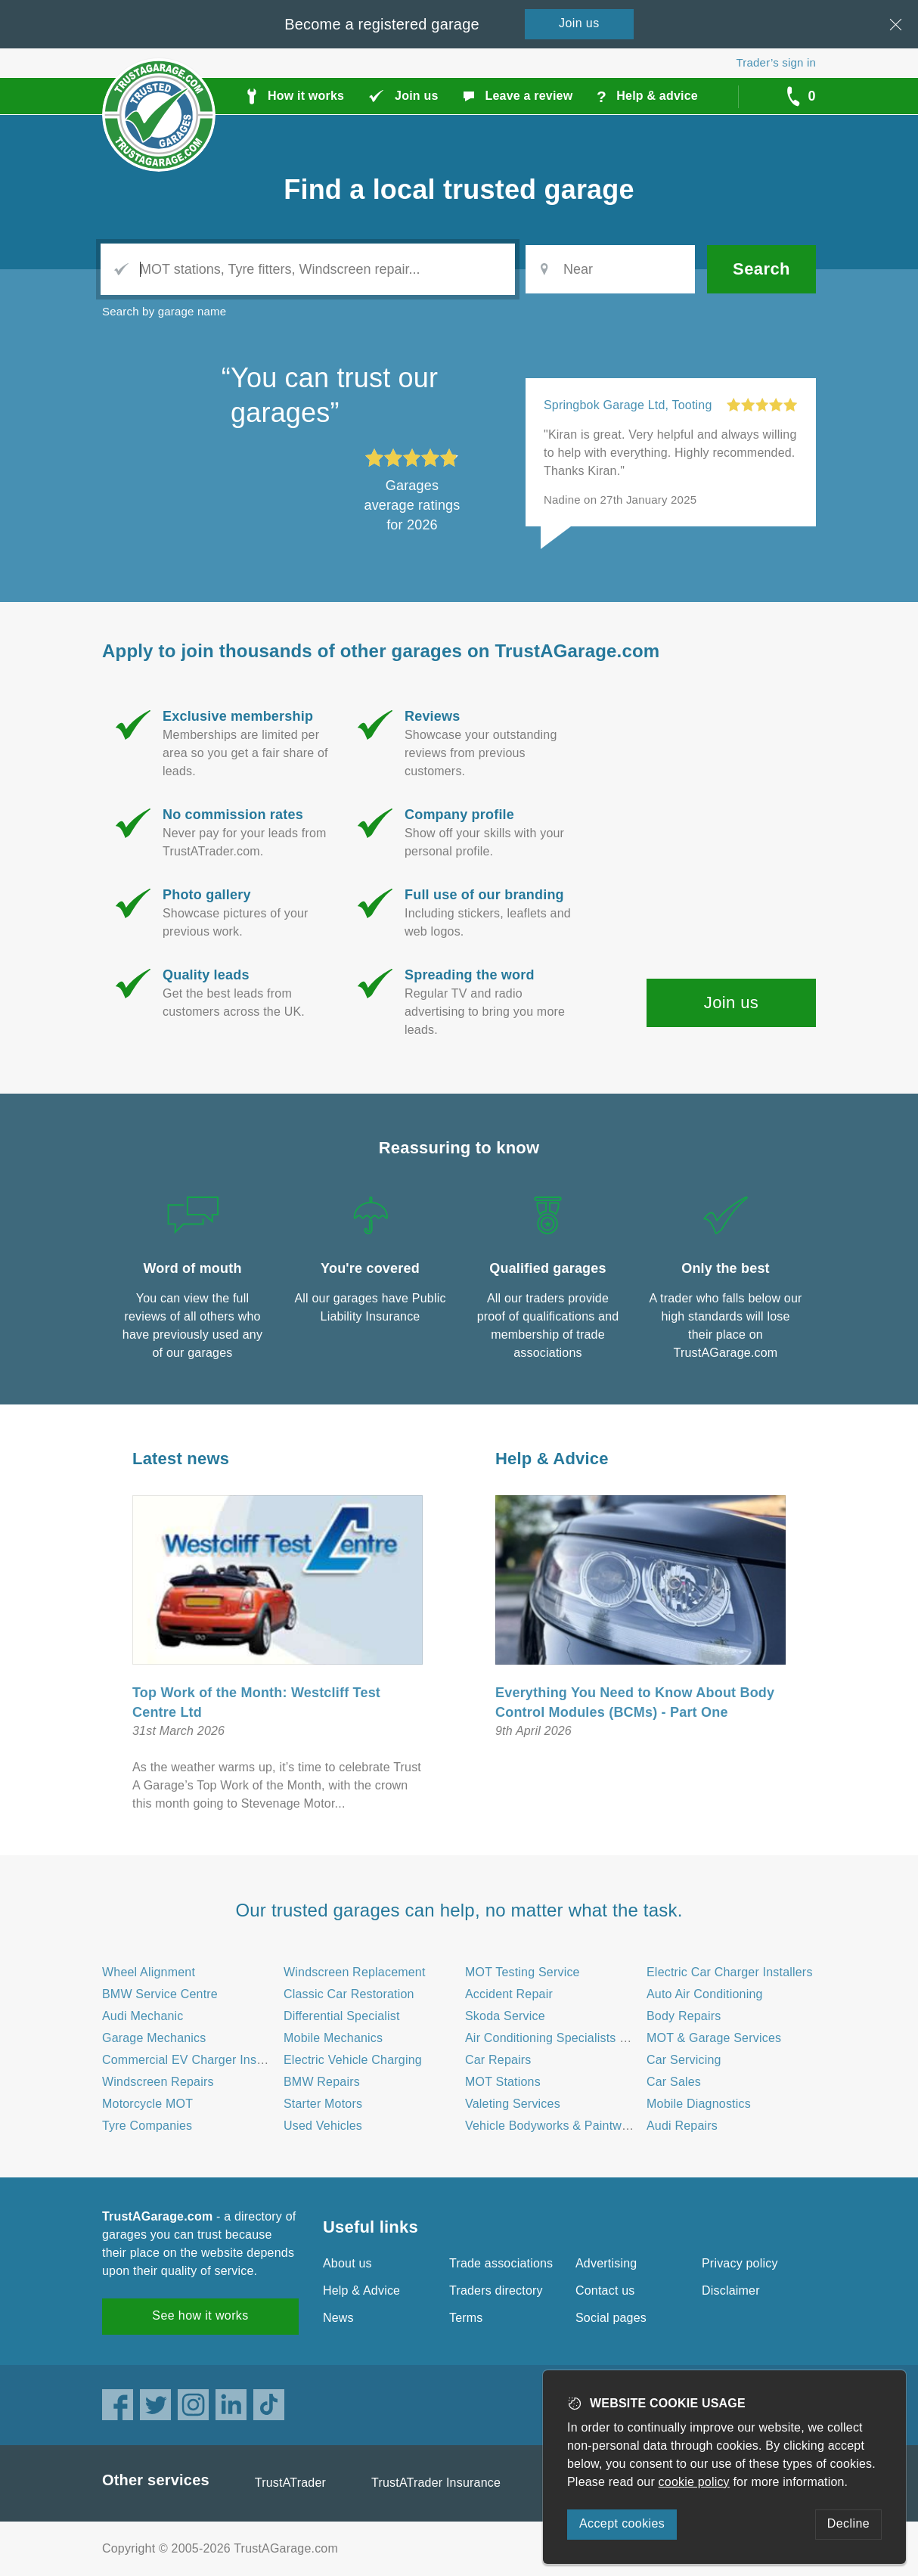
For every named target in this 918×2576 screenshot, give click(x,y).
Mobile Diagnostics (699, 2103)
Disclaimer (731, 2290)
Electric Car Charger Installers (730, 1972)
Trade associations (501, 2263)
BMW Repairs (322, 2081)
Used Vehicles (323, 2125)
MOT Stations (503, 2081)
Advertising (606, 2263)
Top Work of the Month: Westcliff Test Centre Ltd (256, 1702)
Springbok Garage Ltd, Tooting (628, 405)
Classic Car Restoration (349, 1994)
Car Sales (674, 2081)
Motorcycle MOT (147, 2103)
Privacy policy (740, 2263)
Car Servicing (684, 2059)
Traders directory (496, 2290)
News (338, 2317)
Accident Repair (509, 1994)
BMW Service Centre (160, 1994)
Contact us (604, 2290)
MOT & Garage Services (714, 2037)
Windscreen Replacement (355, 1972)
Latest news (180, 1458)
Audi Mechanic (143, 2016)
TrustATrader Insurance (436, 2482)
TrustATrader (290, 2482)
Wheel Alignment (148, 1972)
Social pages (611, 2317)
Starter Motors (323, 2103)
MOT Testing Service (522, 1972)
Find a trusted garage (459, 189)
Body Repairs (684, 2016)
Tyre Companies (147, 2125)
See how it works (200, 2315)
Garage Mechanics (154, 2037)
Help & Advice (552, 1458)
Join (579, 23)
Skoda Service (505, 2016)
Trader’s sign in (776, 62)
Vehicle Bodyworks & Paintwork (552, 2125)
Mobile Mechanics (333, 2037)
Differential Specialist (342, 2016)
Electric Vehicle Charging (353, 2059)
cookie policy (694, 2481)
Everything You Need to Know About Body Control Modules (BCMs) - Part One (634, 1702)
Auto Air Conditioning (705, 1994)
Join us (731, 1002)
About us (347, 2263)
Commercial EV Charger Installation (200, 2059)
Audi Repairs (682, 2125)
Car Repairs (498, 2059)
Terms (466, 2317)
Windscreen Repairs (158, 2081)
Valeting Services (512, 2103)
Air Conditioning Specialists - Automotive (576, 2037)
